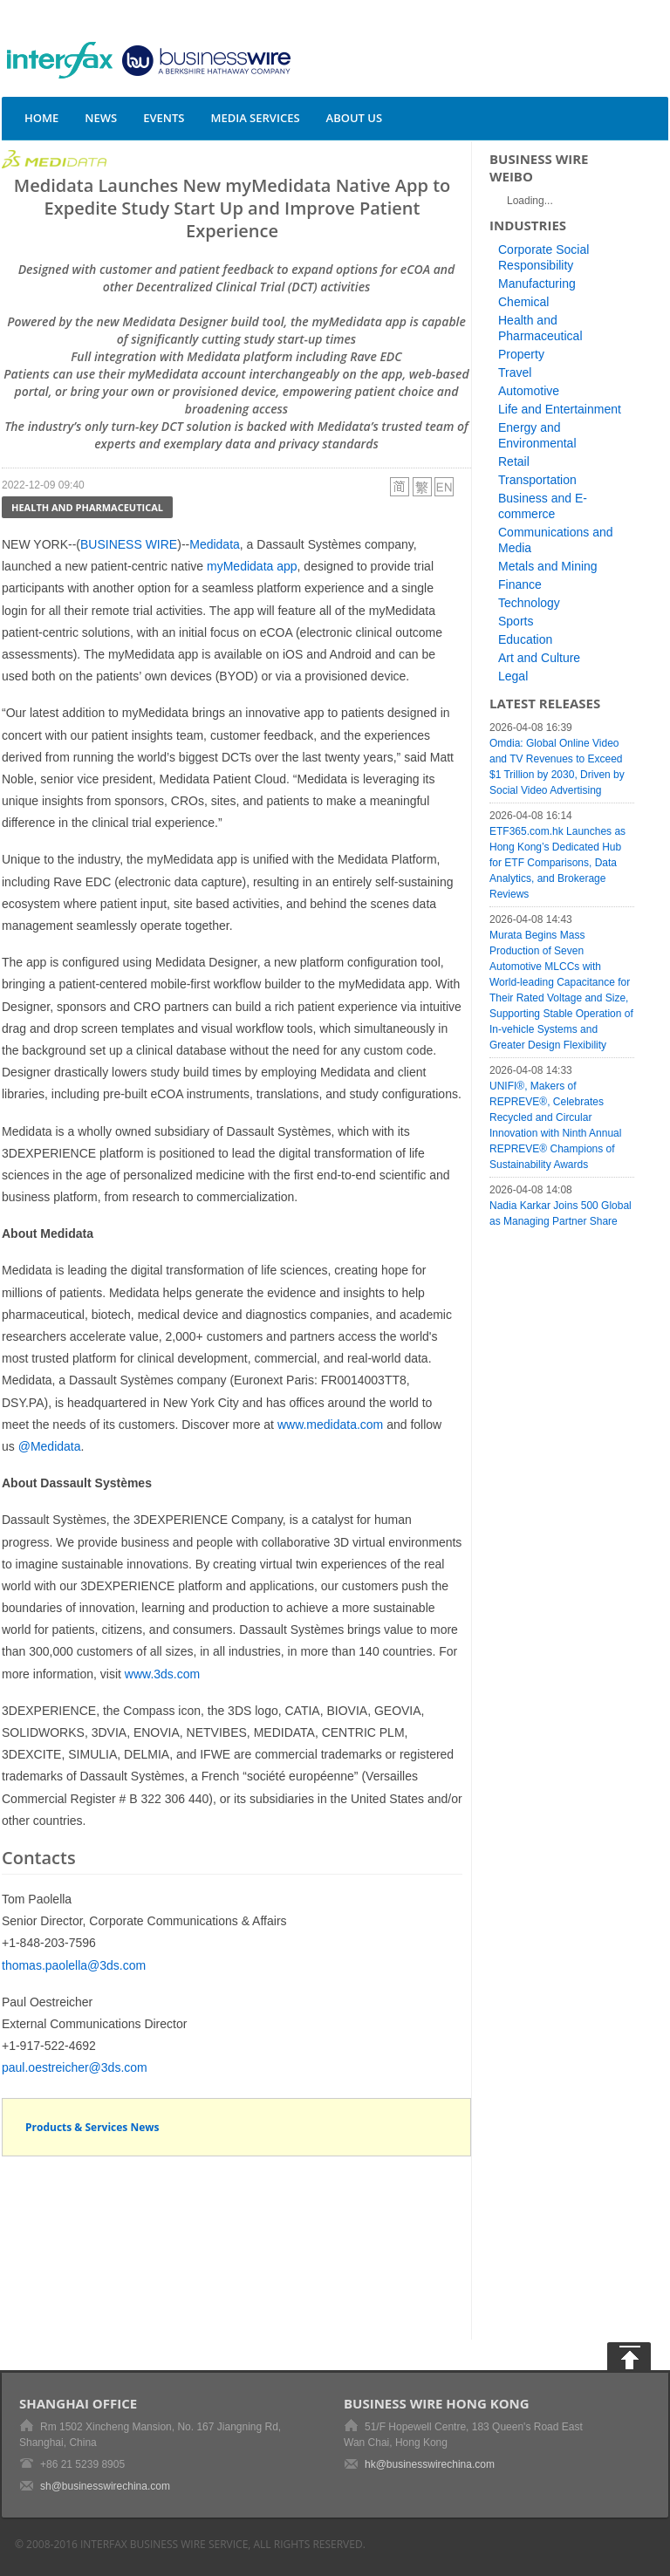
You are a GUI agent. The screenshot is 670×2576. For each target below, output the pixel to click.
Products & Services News (92, 2127)
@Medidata (49, 1446)
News (101, 118)
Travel (514, 372)
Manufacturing (537, 283)
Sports (515, 621)
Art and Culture (539, 658)
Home (41, 118)
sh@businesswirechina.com (105, 2486)
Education (525, 639)
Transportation (537, 480)
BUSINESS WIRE (128, 544)
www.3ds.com (162, 1674)
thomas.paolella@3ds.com (74, 1965)
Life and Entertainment (559, 409)
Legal (513, 676)
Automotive (528, 391)
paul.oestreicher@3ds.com (74, 2067)
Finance (520, 584)
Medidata (214, 544)
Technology (529, 603)
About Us (354, 118)
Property (521, 354)
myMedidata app (252, 566)
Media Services (254, 118)
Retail (514, 461)
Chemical (523, 302)
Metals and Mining (548, 566)
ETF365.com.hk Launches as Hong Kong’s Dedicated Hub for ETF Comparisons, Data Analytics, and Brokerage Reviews (557, 862)
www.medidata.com (330, 1424)
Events (163, 118)
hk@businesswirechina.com (430, 2464)
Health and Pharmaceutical (87, 507)
